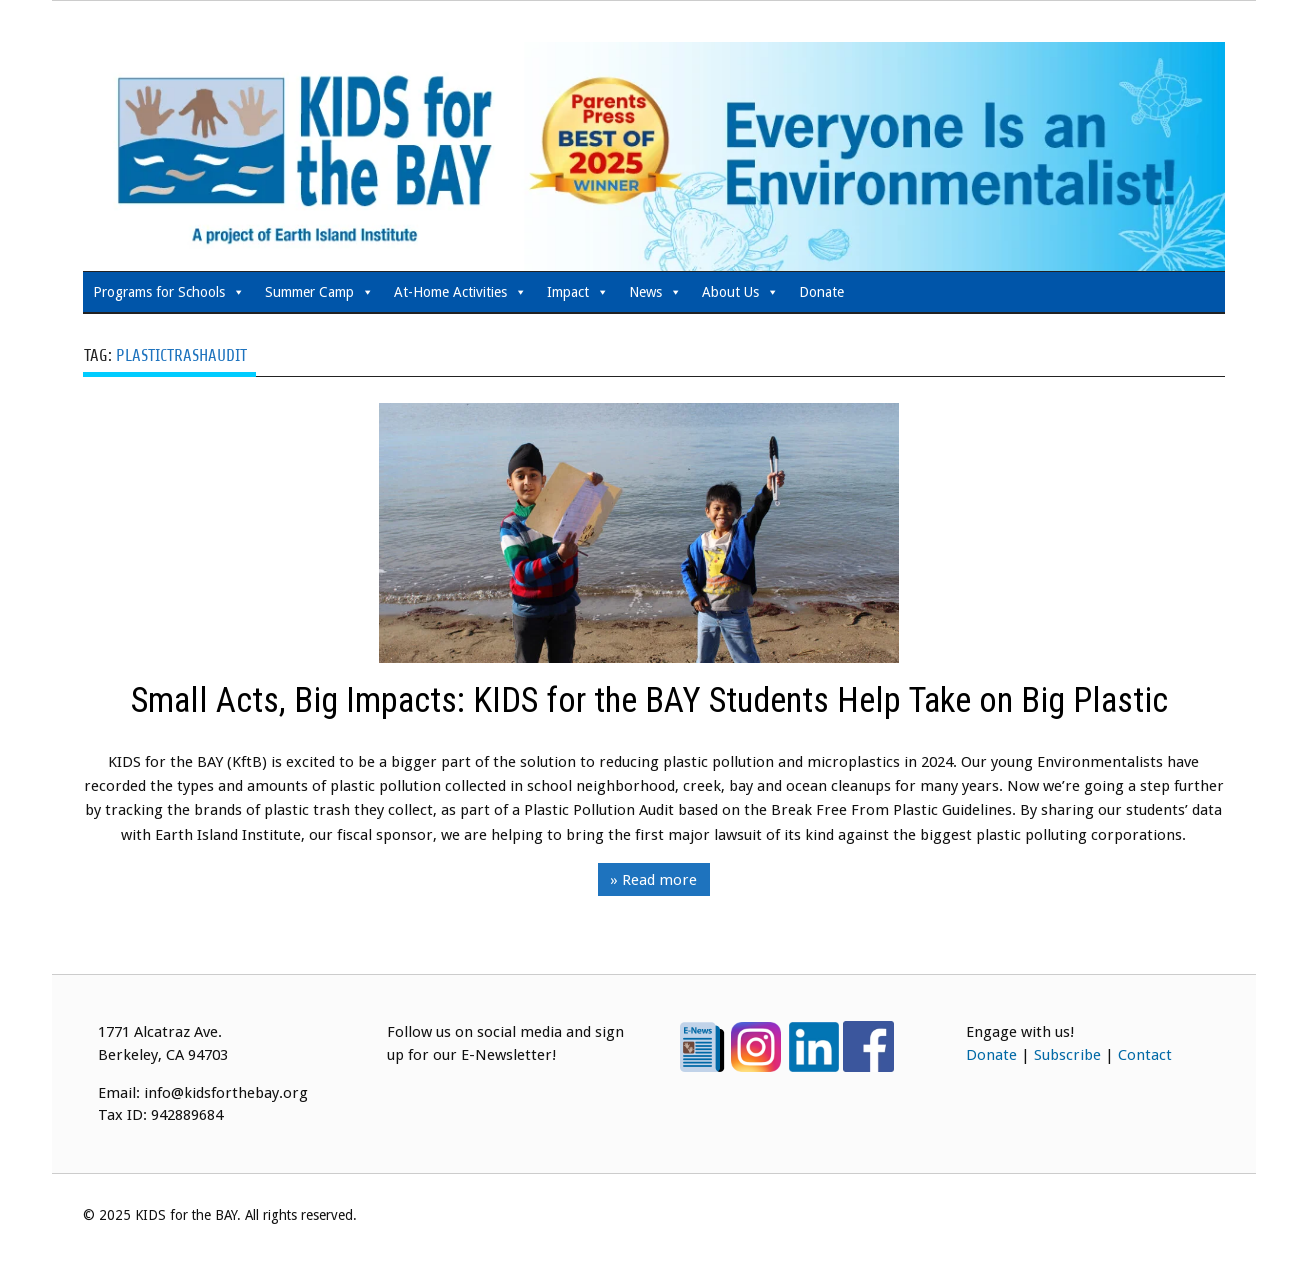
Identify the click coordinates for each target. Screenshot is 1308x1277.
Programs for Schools (169, 292)
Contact (1145, 1055)
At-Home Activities (460, 292)
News (655, 292)
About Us (740, 292)
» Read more (653, 880)
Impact (578, 292)
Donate (821, 292)
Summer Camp (319, 292)
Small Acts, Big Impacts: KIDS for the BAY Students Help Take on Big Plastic (653, 701)
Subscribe (1067, 1055)
